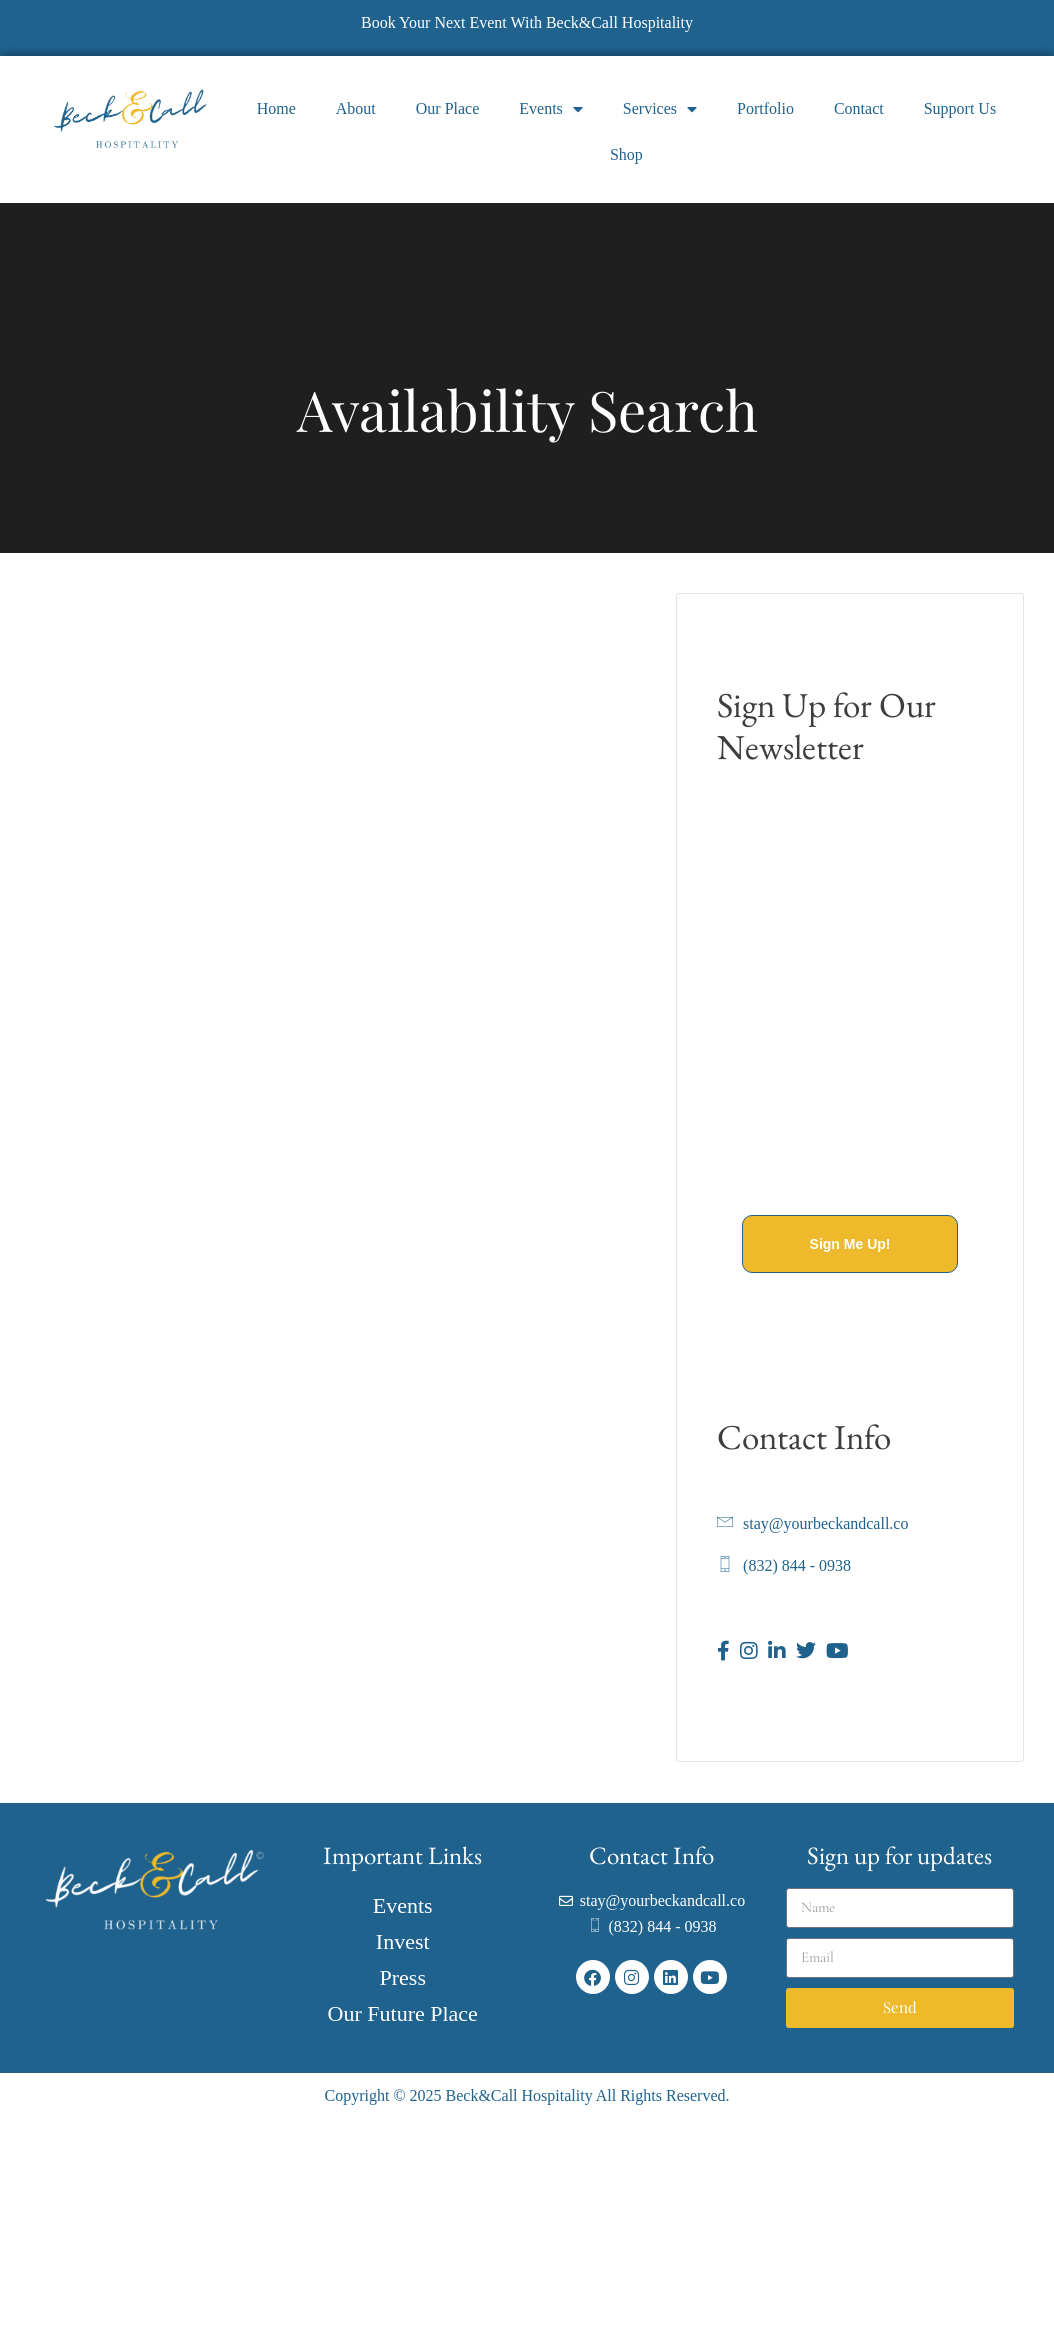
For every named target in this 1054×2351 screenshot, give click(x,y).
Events (551, 109)
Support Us (960, 108)
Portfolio (765, 108)
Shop (626, 154)
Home (276, 108)
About (356, 108)
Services (660, 109)
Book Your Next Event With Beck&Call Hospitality (527, 22)
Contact (859, 108)
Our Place (448, 108)
